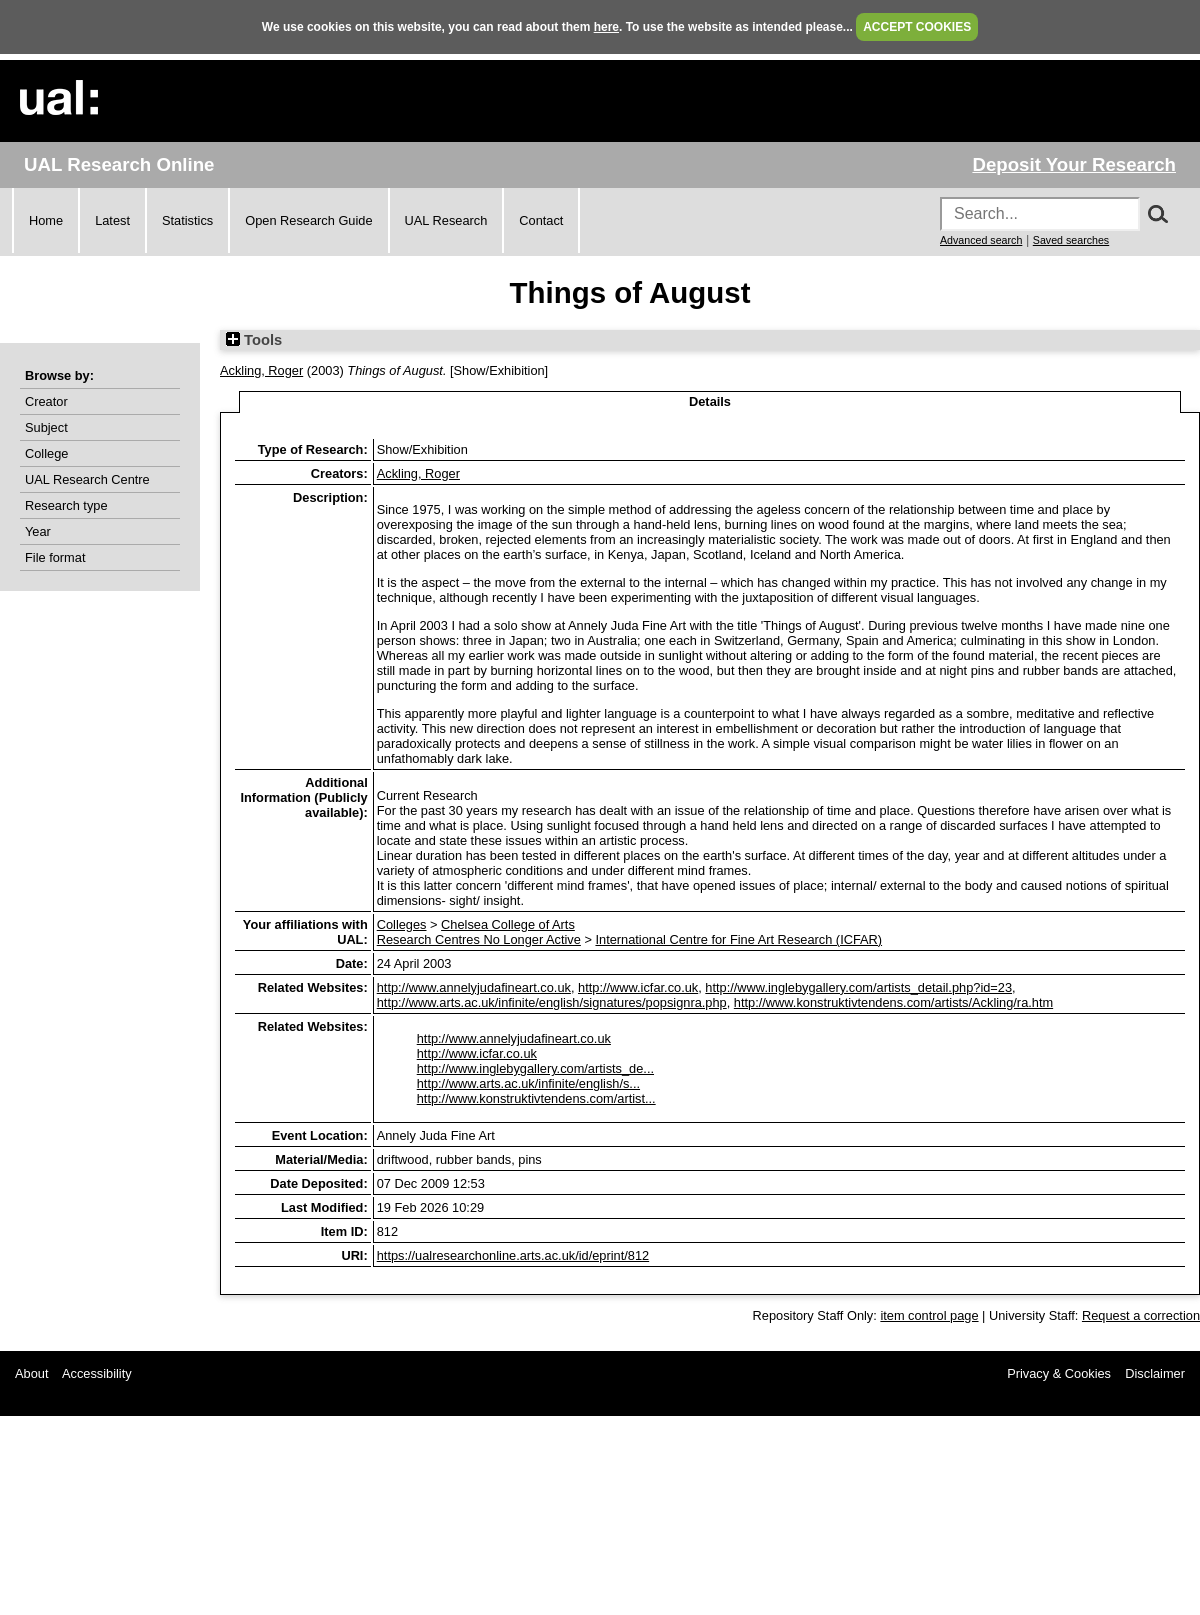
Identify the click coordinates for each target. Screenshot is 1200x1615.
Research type (66, 505)
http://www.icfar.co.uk (638, 987)
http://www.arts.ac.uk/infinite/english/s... (528, 1083)
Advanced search (981, 240)
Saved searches (1071, 240)
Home (46, 220)
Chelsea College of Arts (508, 924)
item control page (929, 1315)
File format (55, 557)
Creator (46, 401)
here (606, 27)
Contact (541, 220)
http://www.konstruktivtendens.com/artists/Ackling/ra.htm (893, 1002)
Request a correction (1141, 1315)
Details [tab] (710, 401)
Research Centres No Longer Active (479, 939)
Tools (254, 340)
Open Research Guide (308, 220)
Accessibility (97, 1373)
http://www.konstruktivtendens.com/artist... (536, 1098)
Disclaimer (1155, 1373)
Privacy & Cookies (1059, 1373)
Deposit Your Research (1074, 164)
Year (38, 531)
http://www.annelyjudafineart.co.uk (474, 987)
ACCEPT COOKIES (917, 27)
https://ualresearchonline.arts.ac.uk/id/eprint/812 (513, 1255)
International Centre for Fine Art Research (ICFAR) (738, 939)
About (31, 1373)
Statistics (187, 220)
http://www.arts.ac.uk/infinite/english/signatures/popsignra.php (552, 1002)
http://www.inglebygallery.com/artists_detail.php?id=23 (858, 987)
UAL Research (446, 220)
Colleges (402, 924)
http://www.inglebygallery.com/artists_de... (535, 1068)
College (46, 453)
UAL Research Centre (87, 479)
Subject (46, 427)
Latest (112, 220)
